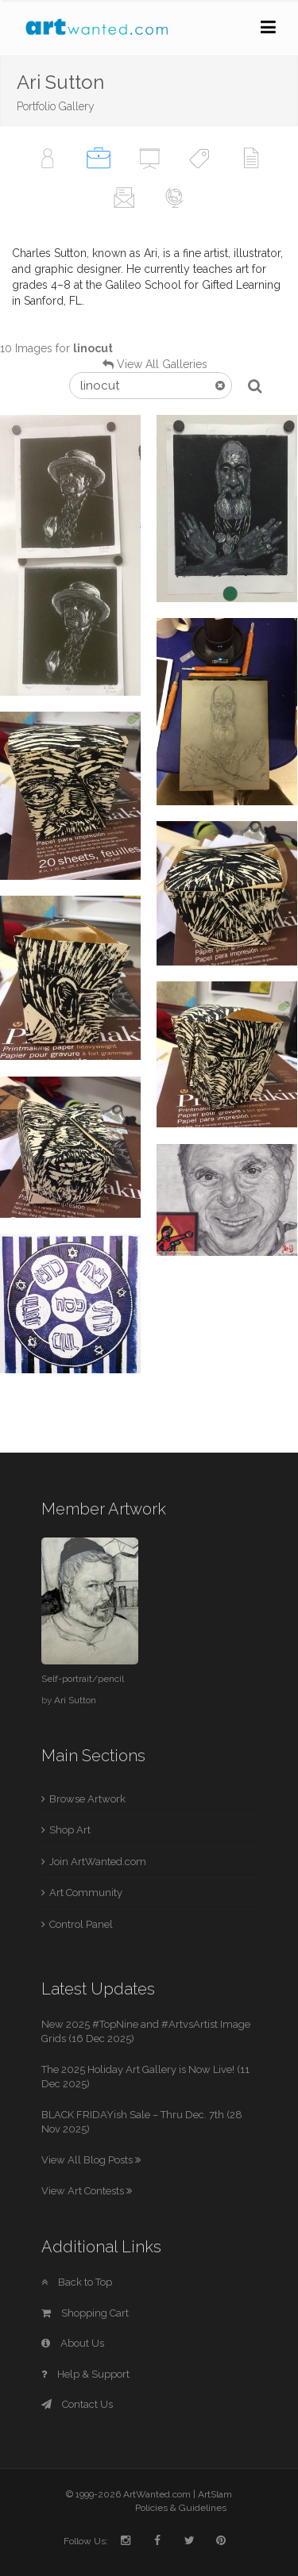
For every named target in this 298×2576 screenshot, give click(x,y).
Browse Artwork (87, 1799)
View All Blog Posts (91, 2160)
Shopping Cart (85, 2313)
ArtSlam (215, 2494)
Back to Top (76, 2282)
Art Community (85, 1892)
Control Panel (81, 1924)
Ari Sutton (75, 1700)
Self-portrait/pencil (82, 1678)
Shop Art (70, 1830)
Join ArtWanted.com (97, 1862)
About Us (72, 2343)
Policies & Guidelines (180, 2507)
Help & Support (85, 2374)
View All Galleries (162, 364)
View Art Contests (86, 2191)
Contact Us (77, 2404)
